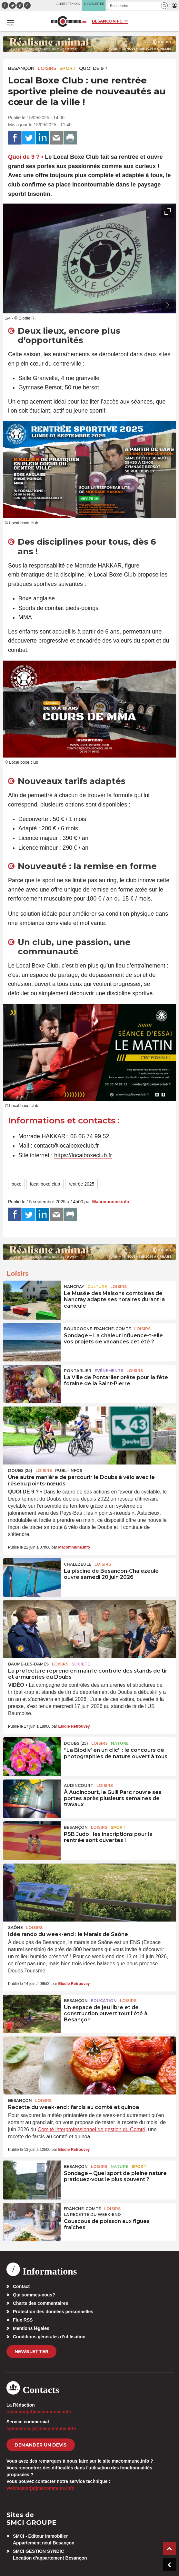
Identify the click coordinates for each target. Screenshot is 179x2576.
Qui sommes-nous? (34, 2294)
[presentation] (153, 305)
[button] (164, 5)
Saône (15, 1927)
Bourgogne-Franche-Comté (97, 1328)
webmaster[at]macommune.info (40, 2488)
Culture (97, 1286)
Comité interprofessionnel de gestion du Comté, (92, 2129)
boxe (16, 1184)
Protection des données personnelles (53, 2311)
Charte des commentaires (40, 2303)
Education (104, 2000)
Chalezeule (77, 1564)
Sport (67, 68)
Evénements (108, 1370)
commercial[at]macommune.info (41, 2428)
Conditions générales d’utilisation (49, 2336)
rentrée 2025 (81, 1184)
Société (81, 1664)
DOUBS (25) (20, 1470)
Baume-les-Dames (28, 1664)
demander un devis (41, 2445)
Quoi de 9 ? (93, 68)
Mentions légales (31, 2328)
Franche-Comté (82, 2208)
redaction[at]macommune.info (38, 2411)
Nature (120, 1743)
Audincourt (78, 1785)
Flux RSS (23, 2320)
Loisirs (47, 68)
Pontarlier (77, 1370)
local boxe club (45, 1184)
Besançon (21, 68)
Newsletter (31, 2351)
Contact (21, 2286)
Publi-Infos (68, 1470)
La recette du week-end (92, 2214)
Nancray (74, 1286)
